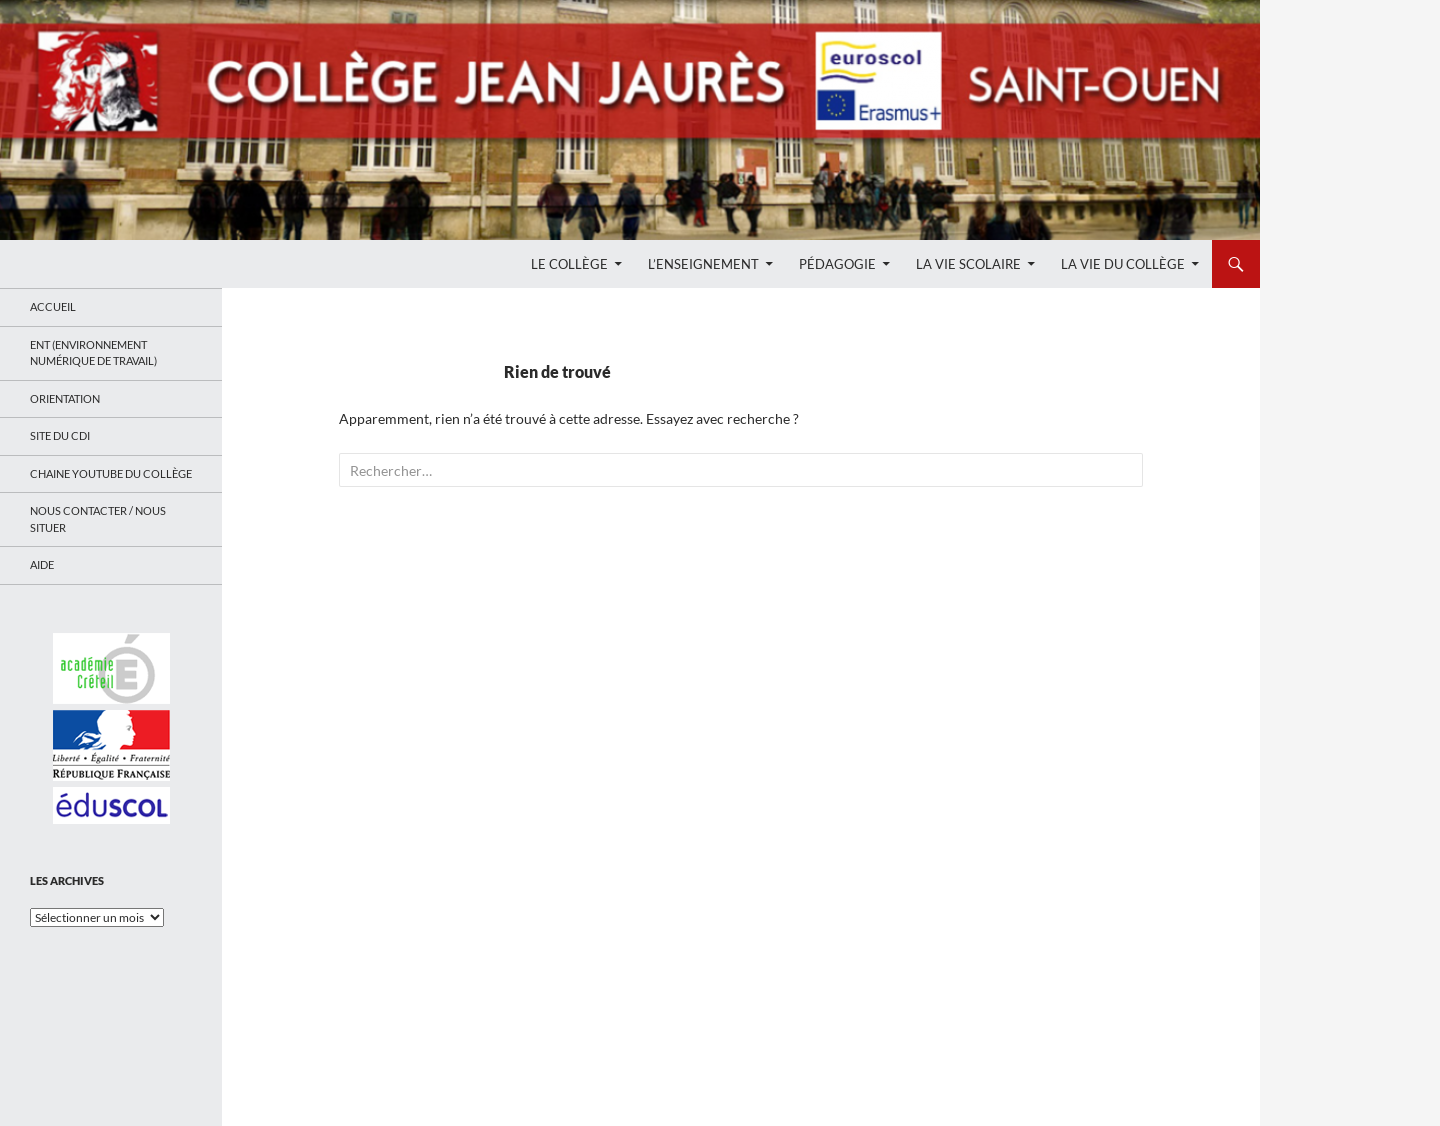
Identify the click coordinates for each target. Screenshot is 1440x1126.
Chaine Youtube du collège (111, 473)
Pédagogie (837, 264)
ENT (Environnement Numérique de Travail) (93, 353)
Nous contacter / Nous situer (98, 519)
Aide (42, 564)
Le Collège (569, 264)
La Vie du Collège (1123, 264)
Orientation (65, 398)
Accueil (53, 306)
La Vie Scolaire (968, 264)
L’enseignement (703, 264)
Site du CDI (60, 435)
